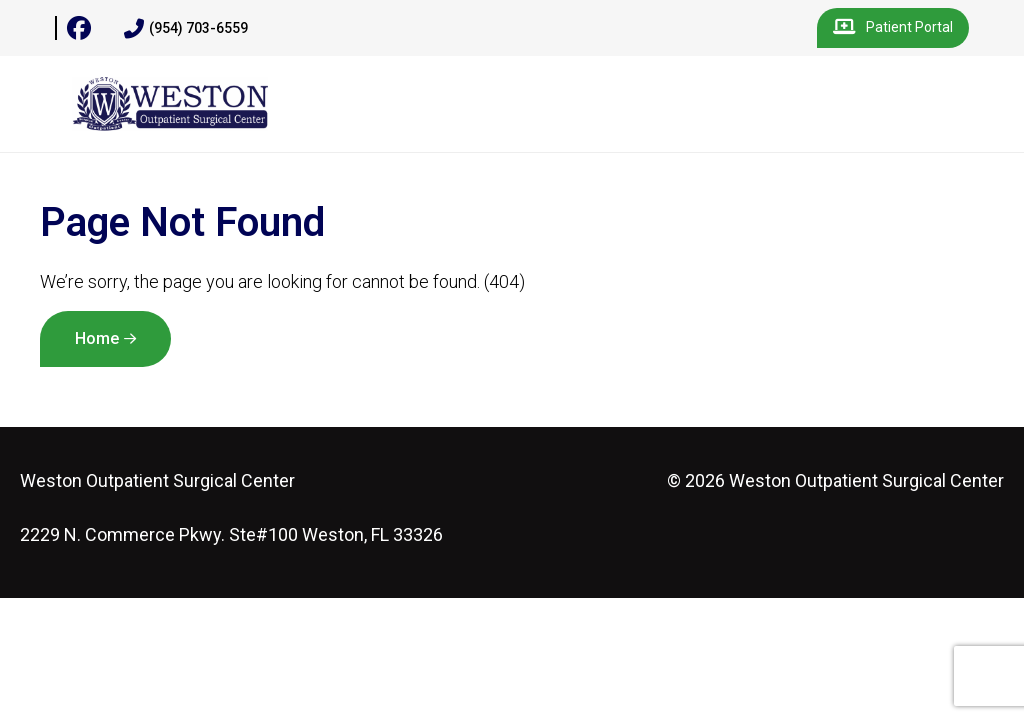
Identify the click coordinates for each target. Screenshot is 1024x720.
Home (97, 338)
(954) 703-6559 (186, 29)
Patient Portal (893, 28)
